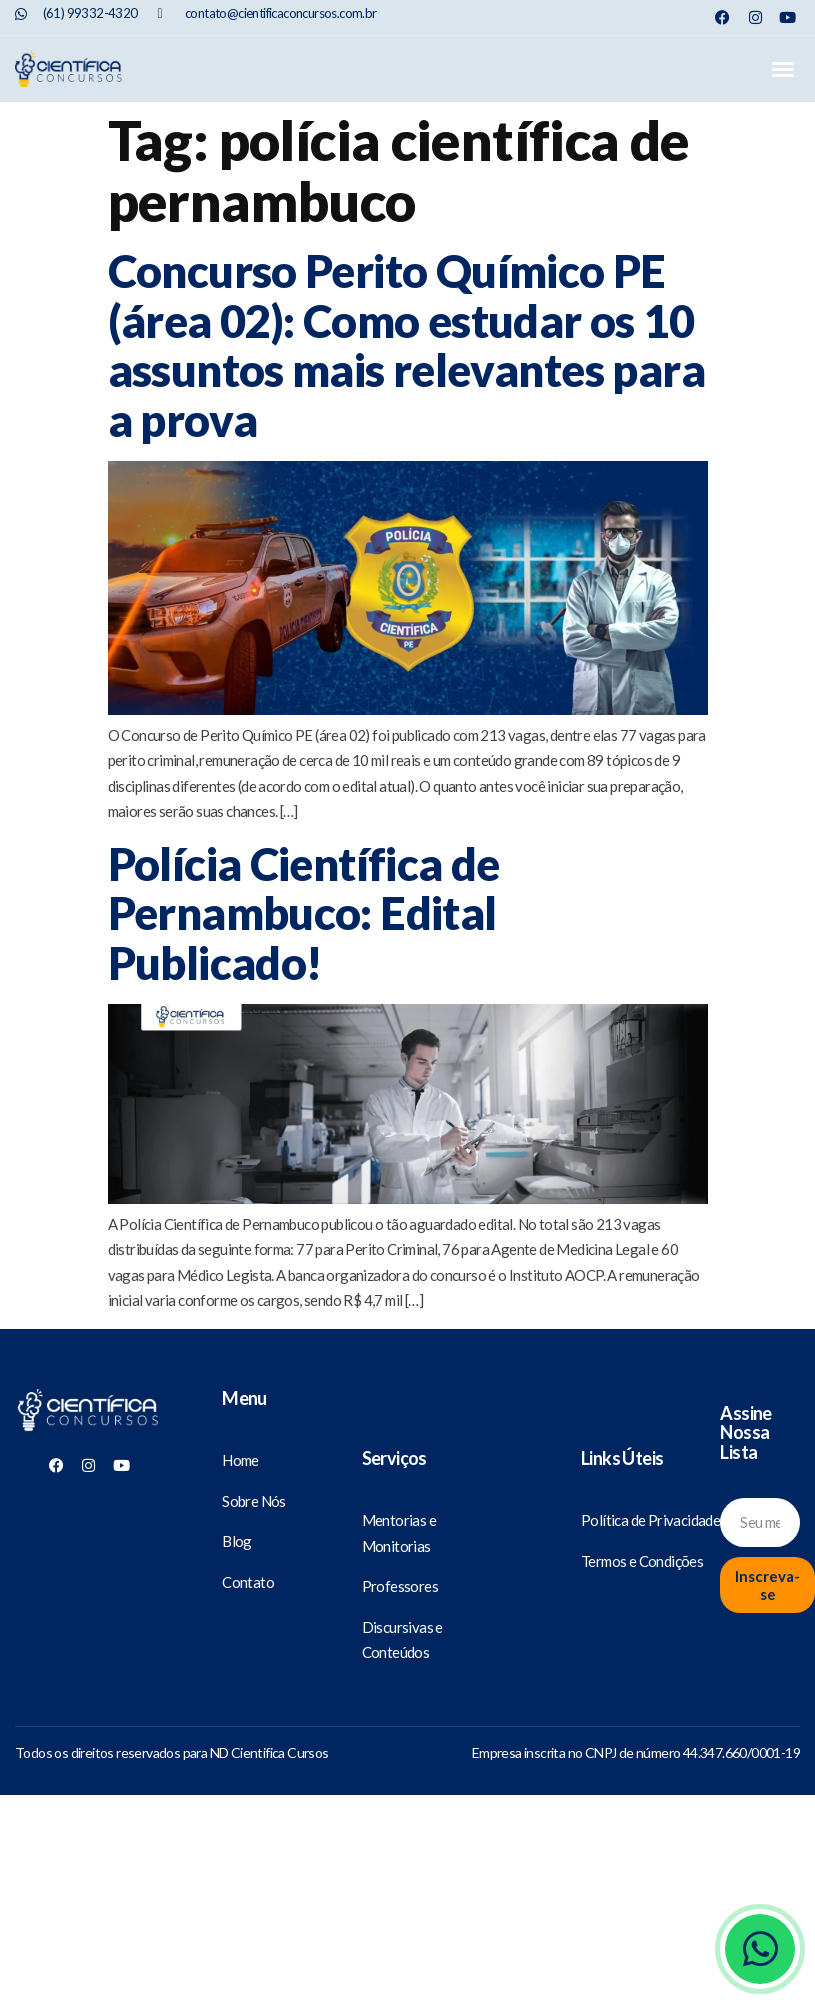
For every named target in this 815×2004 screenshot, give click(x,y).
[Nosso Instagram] (755, 17)
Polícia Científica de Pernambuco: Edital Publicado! (304, 913)
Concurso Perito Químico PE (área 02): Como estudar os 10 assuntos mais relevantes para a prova (407, 345)
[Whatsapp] (760, 1949)
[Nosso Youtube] (787, 17)
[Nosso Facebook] (722, 17)
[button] (782, 69)
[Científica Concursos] (88, 1411)
